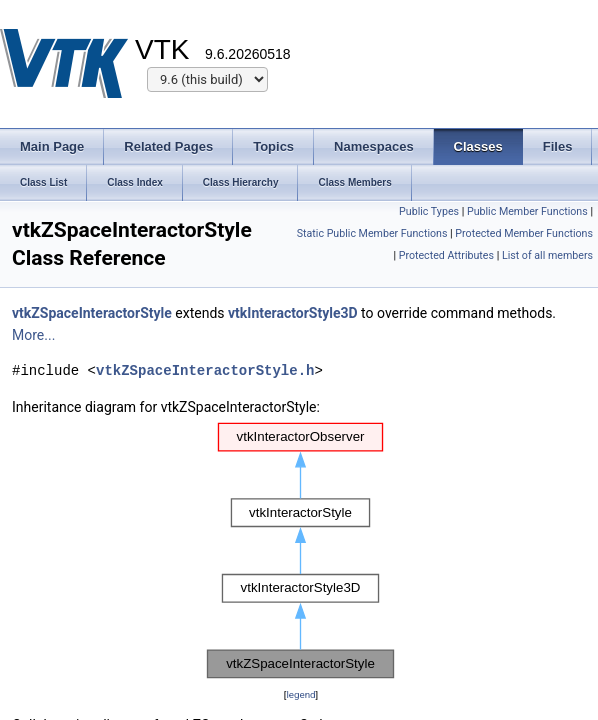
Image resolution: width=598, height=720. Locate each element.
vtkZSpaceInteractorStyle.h (205, 370)
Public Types (429, 211)
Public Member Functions (527, 211)
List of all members (547, 255)
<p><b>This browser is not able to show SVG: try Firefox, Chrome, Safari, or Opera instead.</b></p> (301, 551)
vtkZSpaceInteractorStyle (92, 313)
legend (300, 694)
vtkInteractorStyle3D (293, 313)
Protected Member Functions (524, 233)
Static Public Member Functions (372, 233)
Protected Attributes (446, 255)
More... (33, 335)
